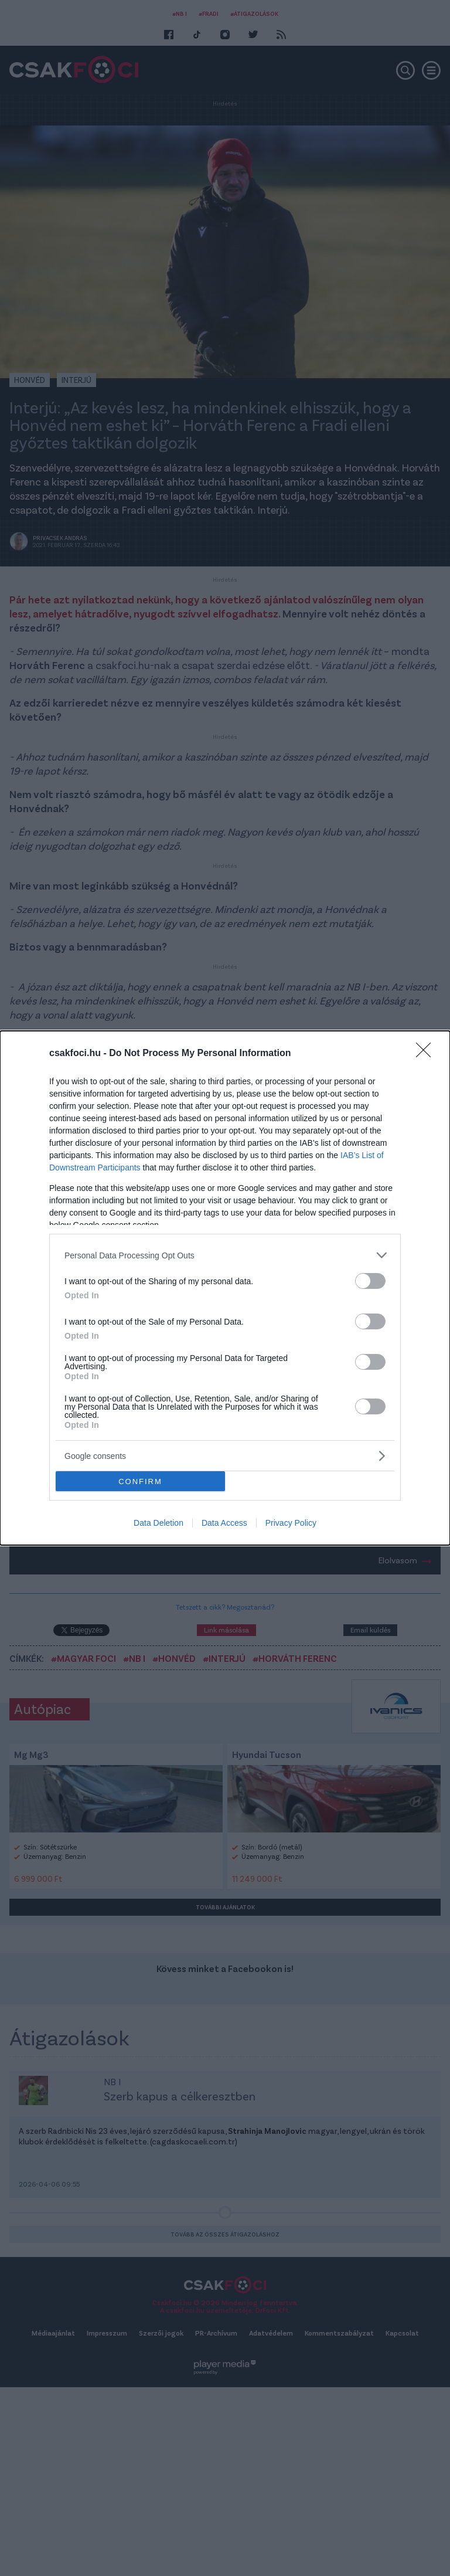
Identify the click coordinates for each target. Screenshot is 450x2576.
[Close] (427, 1054)
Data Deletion (158, 1523)
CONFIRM (140, 1481)
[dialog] (225, 1288)
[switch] (370, 1281)
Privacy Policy (290, 1523)
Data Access (224, 1523)
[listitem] (225, 1255)
